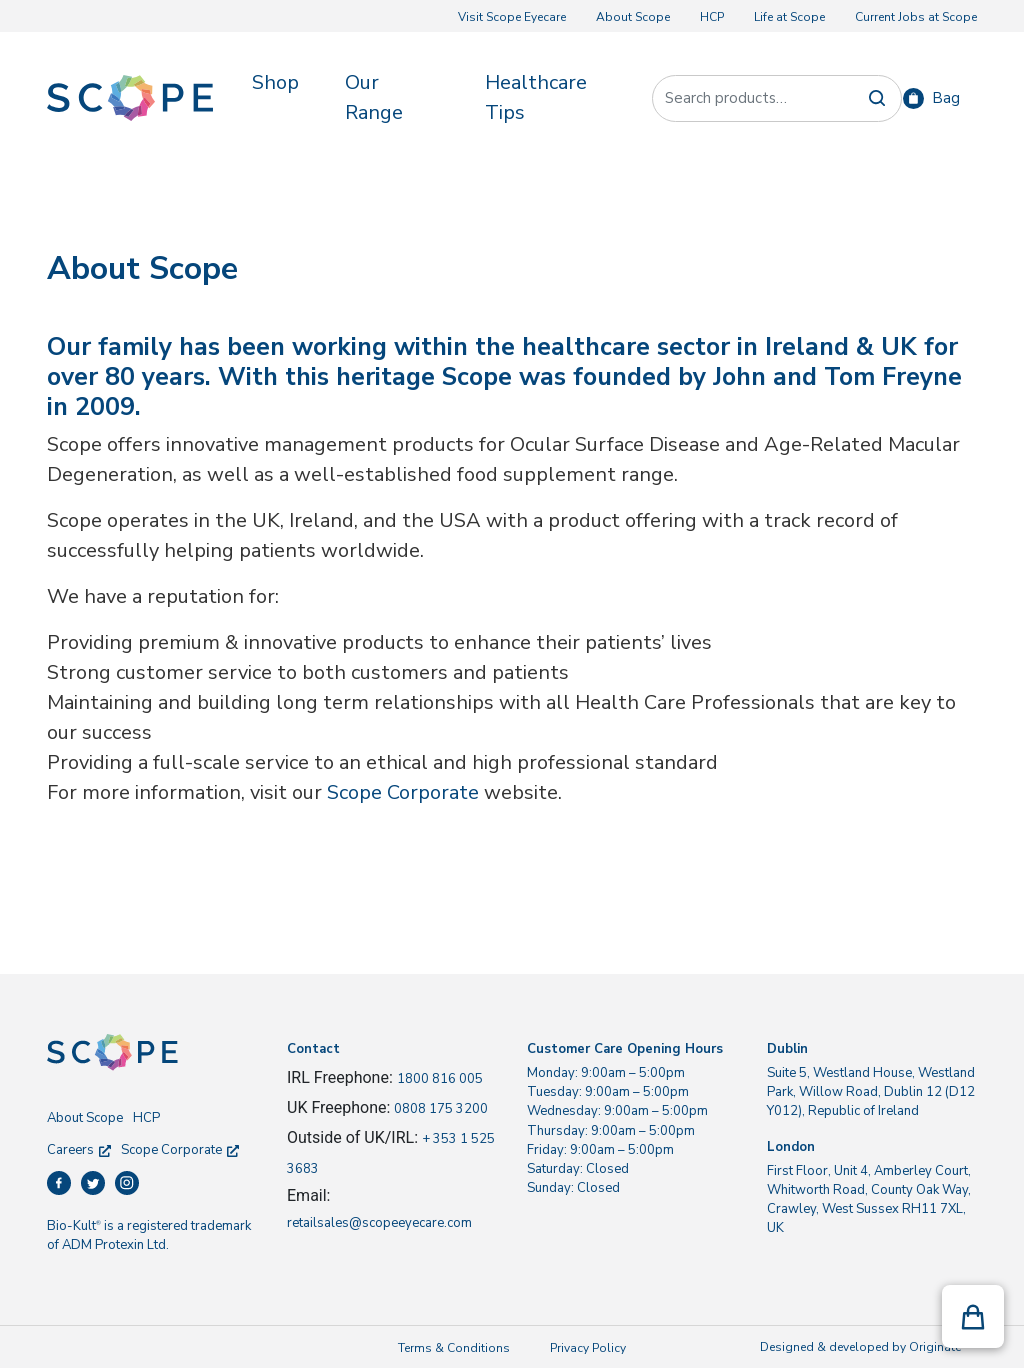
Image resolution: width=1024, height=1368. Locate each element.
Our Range (374, 97)
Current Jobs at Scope (916, 17)
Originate (935, 1347)
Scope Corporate (403, 792)
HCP (712, 17)
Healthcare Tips (536, 97)
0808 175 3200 (441, 1109)
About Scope (633, 17)
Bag (946, 98)
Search (877, 98)
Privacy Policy (588, 1348)
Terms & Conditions (454, 1348)
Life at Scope (789, 17)
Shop (275, 82)
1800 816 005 (440, 1079)
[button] (973, 1316)
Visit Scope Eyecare (512, 17)
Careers (79, 1150)
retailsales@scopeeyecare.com (379, 1223)
